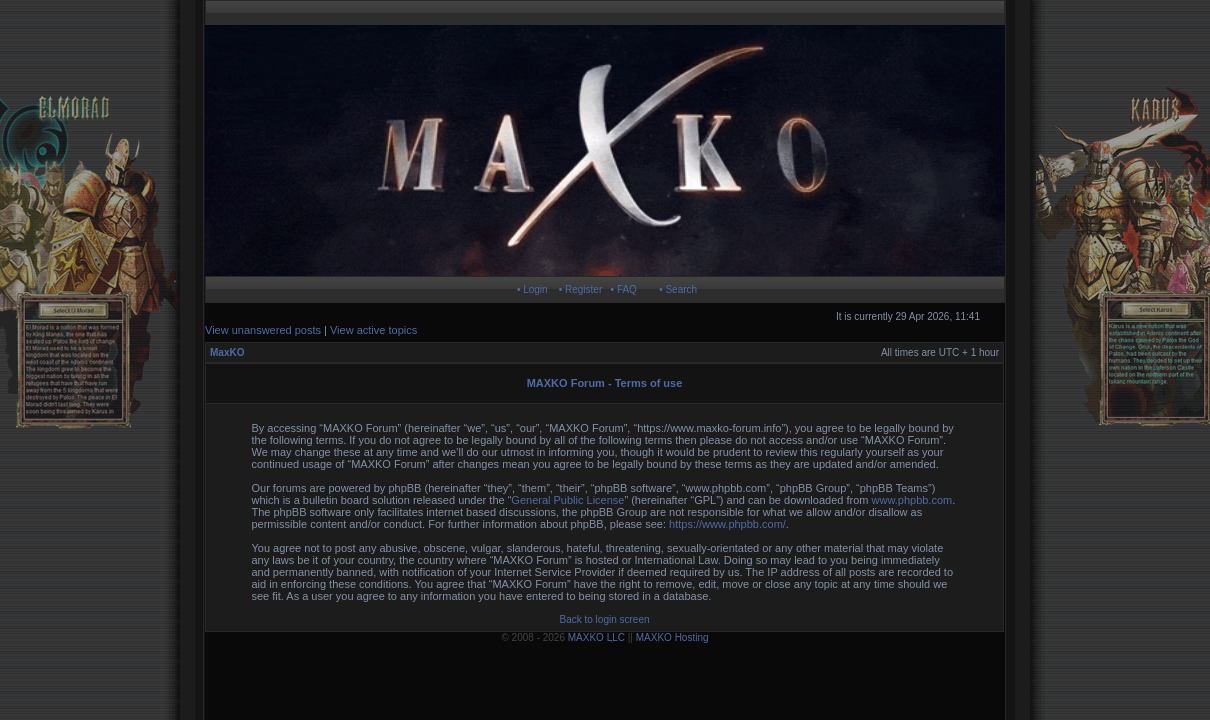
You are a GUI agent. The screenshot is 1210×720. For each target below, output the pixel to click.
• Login (532, 289)
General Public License (567, 500)
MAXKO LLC (596, 637)
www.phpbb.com (912, 500)
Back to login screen (604, 619)
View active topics (373, 330)
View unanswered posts (263, 330)
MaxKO (227, 352)
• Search (678, 289)
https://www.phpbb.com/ (727, 524)
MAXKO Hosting (672, 637)
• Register (581, 289)
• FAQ (624, 289)
